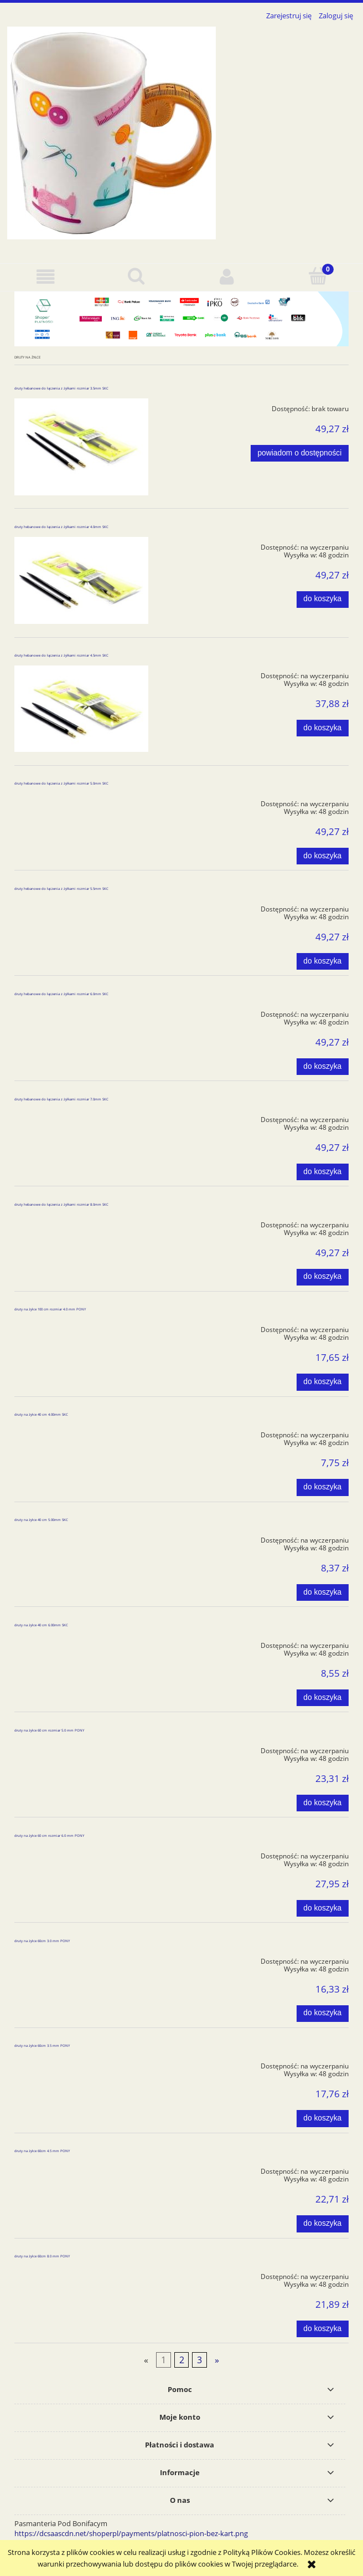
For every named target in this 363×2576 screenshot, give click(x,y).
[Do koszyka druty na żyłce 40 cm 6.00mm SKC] (323, 1697)
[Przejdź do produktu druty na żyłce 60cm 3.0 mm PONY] (81, 1959)
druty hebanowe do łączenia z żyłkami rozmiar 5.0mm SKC (61, 783)
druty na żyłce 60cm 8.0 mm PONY (42, 2256)
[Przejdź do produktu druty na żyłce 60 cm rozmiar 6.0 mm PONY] (81, 1854)
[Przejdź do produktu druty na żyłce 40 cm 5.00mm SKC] (81, 1538)
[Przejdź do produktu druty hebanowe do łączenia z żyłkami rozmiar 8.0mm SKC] (81, 1223)
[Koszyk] (317, 276)
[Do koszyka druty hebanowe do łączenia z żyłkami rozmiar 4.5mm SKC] (323, 728)
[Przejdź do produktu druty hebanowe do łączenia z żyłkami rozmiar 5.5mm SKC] (81, 907)
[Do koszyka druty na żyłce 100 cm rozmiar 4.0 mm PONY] (323, 1382)
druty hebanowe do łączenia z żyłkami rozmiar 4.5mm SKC (61, 655)
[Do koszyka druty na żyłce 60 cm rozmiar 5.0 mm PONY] (323, 1803)
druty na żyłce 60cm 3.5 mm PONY (42, 2046)
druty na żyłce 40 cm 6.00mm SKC (41, 1625)
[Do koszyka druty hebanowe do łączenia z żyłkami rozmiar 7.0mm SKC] (323, 1172)
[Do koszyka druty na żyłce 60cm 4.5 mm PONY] (323, 2223)
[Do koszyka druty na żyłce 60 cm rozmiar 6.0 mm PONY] (323, 1908)
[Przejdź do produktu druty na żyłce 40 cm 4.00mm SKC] (81, 1433)
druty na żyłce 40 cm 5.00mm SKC (41, 1520)
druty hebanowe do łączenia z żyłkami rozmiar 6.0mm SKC (61, 994)
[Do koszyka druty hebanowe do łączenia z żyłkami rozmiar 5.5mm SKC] (323, 961)
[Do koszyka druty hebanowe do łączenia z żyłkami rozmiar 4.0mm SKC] (323, 599)
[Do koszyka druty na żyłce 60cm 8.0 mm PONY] (323, 2329)
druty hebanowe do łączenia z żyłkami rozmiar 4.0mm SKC (61, 527)
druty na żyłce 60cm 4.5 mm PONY (42, 2151)
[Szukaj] (136, 276)
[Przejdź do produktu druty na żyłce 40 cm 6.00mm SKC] (81, 1643)
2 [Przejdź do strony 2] (181, 2360)
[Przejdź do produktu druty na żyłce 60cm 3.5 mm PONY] (81, 2064)
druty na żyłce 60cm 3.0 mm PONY (42, 1941)
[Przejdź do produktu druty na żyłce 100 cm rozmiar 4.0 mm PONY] (81, 1327)
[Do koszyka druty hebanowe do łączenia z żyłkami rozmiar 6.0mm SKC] (323, 1066)
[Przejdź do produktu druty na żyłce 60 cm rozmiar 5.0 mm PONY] (81, 1748)
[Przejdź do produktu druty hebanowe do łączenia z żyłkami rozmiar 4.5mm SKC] (81, 708)
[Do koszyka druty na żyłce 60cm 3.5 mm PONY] (323, 2118)
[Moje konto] (227, 277)
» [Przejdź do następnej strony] (217, 2360)
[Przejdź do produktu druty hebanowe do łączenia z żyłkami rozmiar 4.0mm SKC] (81, 580)
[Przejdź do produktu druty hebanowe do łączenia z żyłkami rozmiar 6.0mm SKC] (81, 1012)
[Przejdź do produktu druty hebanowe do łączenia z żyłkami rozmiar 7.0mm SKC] (81, 1117)
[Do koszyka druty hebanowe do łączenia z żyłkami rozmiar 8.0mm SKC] (323, 1277)
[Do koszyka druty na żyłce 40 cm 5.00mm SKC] (323, 1592)
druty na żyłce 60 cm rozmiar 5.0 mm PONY (49, 1730)
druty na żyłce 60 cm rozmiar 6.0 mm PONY (49, 1836)
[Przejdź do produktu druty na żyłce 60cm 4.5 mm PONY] (81, 2169)
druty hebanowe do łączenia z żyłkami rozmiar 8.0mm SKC (61, 1204)
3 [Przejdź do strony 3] (199, 2360)
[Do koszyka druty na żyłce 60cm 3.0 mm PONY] (323, 2013)
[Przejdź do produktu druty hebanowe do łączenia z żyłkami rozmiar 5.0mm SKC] (81, 801)
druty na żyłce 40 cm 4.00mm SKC (41, 1414)
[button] (45, 277)
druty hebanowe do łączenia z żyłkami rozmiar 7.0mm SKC (61, 1099)
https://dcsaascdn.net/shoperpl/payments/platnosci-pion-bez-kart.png (131, 2533)
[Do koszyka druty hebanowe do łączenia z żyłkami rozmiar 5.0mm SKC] (323, 856)
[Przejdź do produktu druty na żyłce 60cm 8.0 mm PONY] (81, 2274)
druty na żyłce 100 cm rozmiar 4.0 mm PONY (50, 1309)
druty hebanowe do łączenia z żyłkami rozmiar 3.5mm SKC (61, 388)
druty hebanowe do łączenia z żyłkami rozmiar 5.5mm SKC (61, 889)
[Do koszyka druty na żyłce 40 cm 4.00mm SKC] (323, 1487)
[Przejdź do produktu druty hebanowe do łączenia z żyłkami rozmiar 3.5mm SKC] (81, 446)
